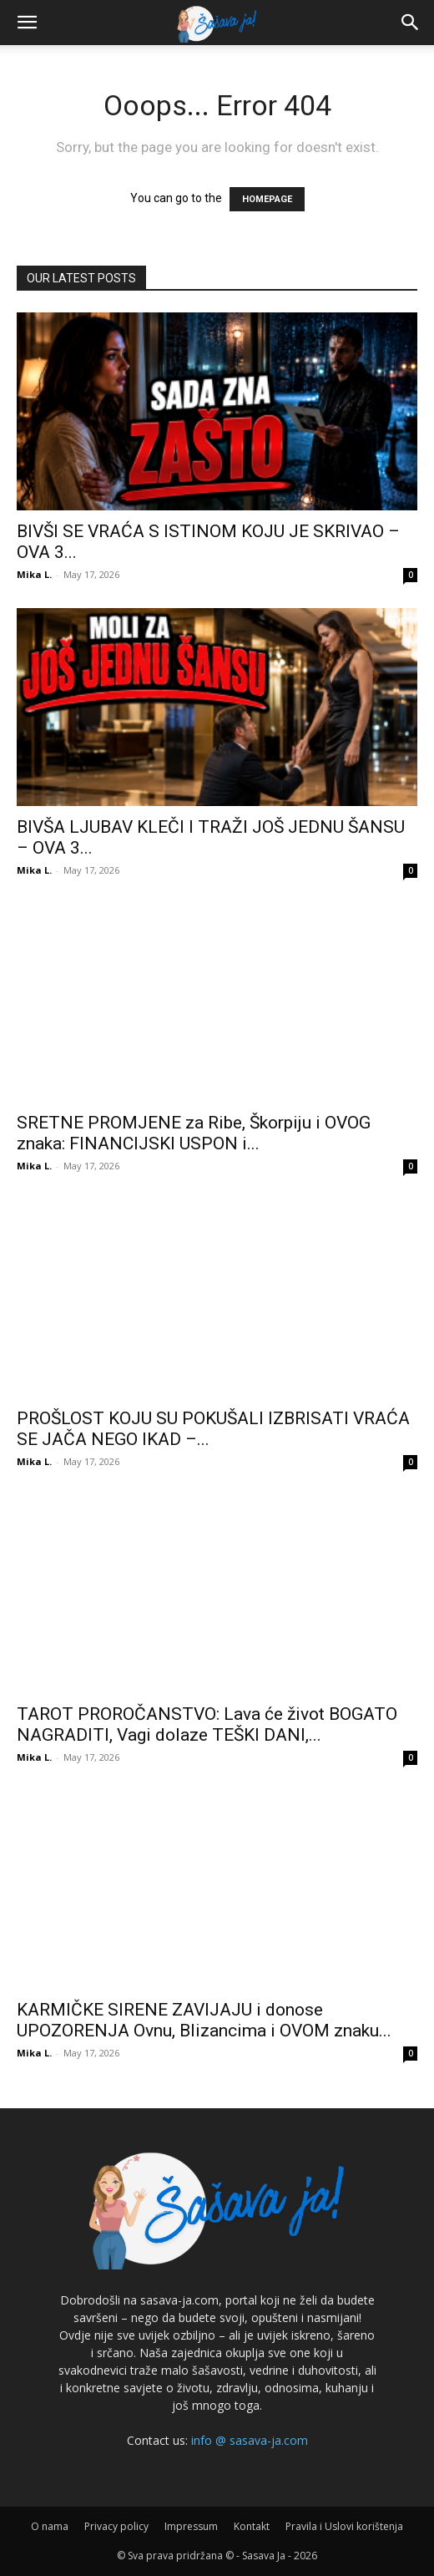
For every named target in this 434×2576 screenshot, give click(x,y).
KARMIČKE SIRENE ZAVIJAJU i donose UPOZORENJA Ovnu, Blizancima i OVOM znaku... (204, 2020)
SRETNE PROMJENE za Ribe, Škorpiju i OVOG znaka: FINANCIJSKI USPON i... (194, 1133)
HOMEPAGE (267, 199)
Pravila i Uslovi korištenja (344, 2526)
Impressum (191, 2526)
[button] (26, 22)
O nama (49, 2526)
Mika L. (34, 574)
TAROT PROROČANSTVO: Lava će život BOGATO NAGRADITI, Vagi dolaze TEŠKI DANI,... (207, 1724)
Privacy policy (116, 2526)
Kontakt (252, 2526)
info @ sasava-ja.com (249, 2440)
